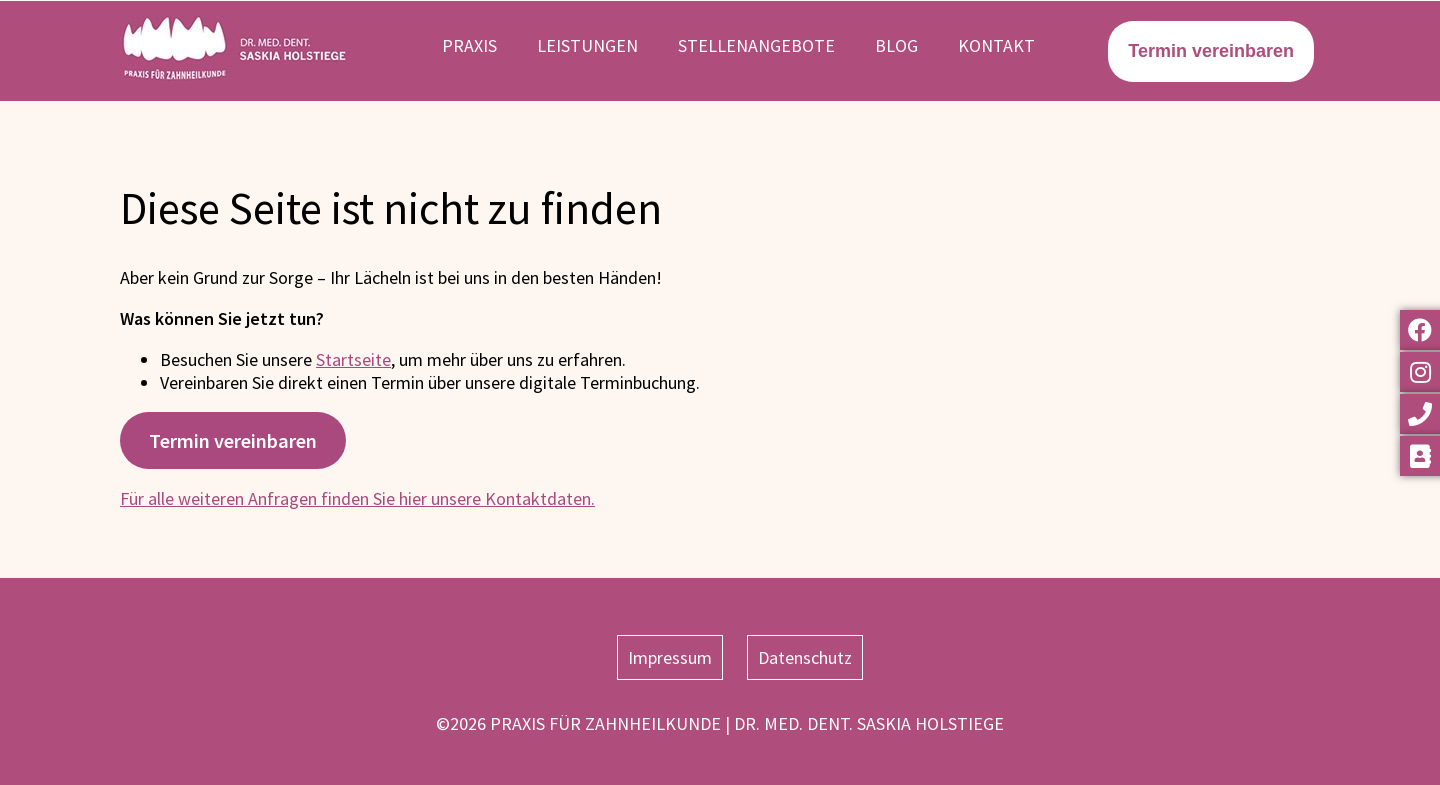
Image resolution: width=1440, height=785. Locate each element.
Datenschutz (805, 657)
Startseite (353, 359)
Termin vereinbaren (233, 441)
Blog (896, 45)
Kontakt (996, 45)
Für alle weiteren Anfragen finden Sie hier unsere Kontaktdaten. (357, 498)
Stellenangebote (756, 45)
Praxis (469, 45)
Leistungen (587, 45)
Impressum (670, 657)
